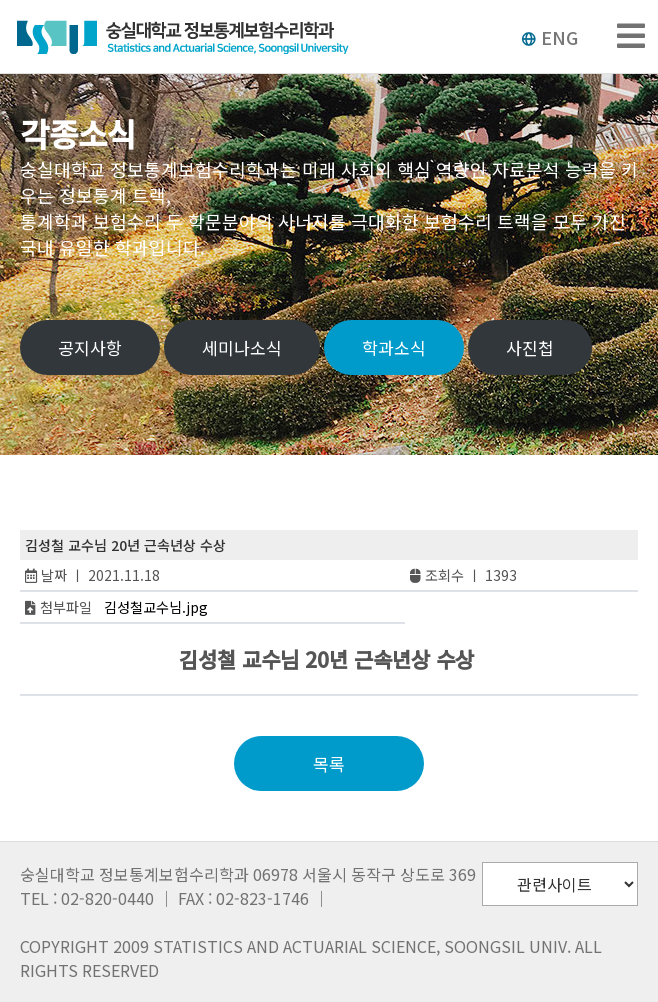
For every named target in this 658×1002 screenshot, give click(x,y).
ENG (549, 37)
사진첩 (530, 347)
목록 (329, 763)
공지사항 (90, 347)
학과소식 (394, 347)
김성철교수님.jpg (156, 607)
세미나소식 (242, 347)
